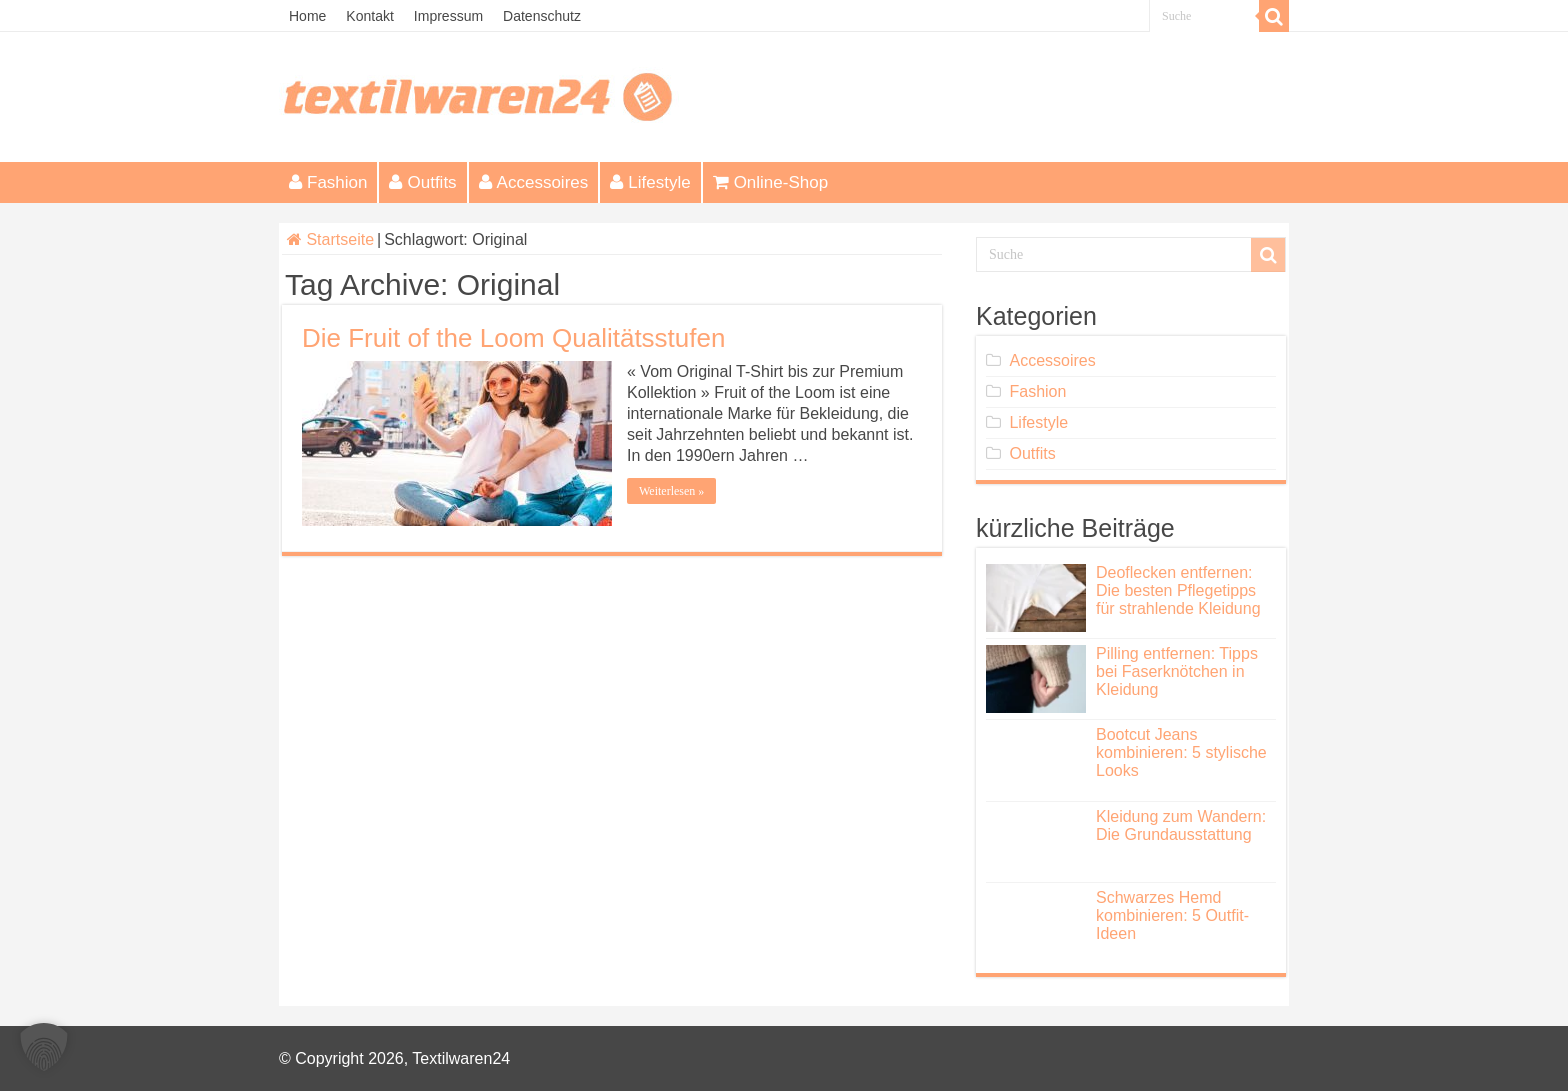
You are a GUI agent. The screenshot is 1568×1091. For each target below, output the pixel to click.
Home (307, 16)
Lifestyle (650, 182)
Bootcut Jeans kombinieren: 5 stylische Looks (1181, 752)
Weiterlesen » (671, 491)
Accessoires (534, 182)
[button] (44, 1047)
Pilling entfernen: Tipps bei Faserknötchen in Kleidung (1177, 671)
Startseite (330, 239)
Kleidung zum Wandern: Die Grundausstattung (1181, 825)
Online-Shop (771, 182)
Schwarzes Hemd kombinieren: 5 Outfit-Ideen (1172, 915)
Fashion (328, 182)
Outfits (422, 182)
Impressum (448, 16)
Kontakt (369, 16)
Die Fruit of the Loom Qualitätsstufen (513, 338)
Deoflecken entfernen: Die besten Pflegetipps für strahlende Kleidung (1178, 590)
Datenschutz (542, 16)
